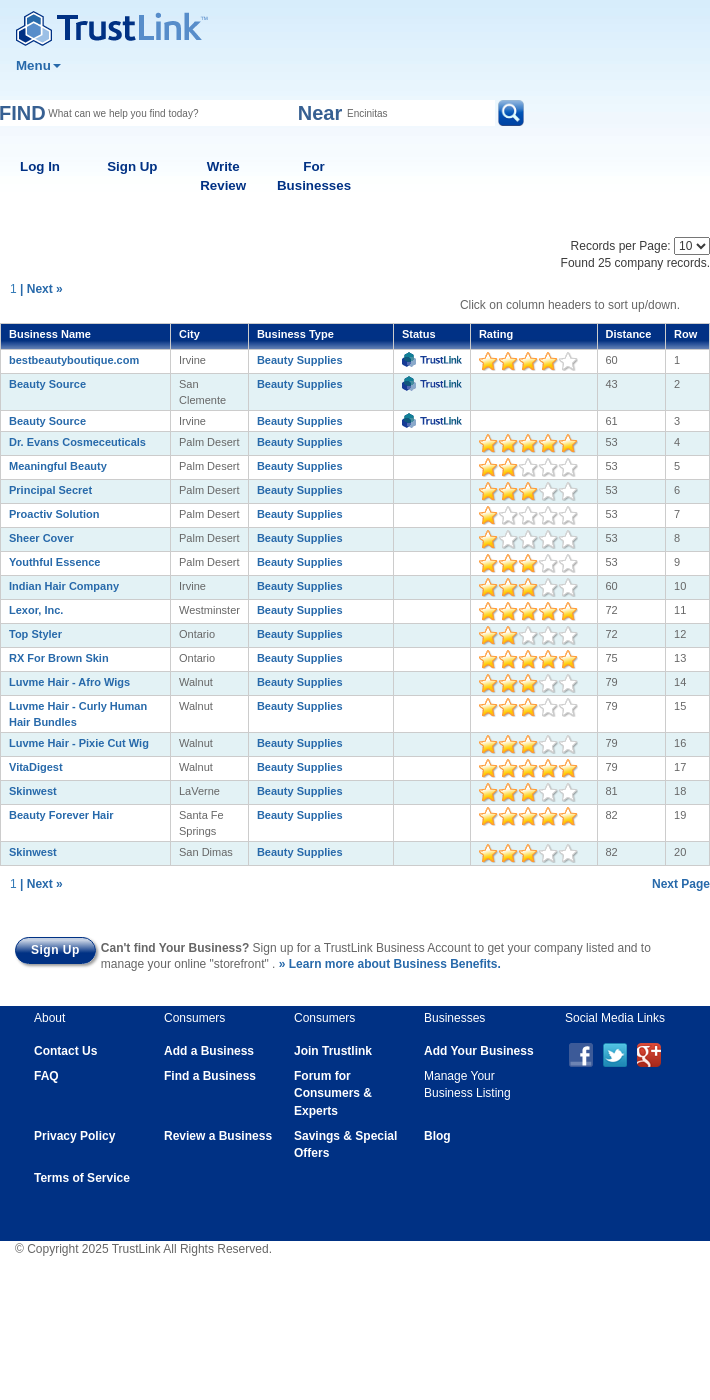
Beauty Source (47, 384)
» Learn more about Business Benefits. (390, 964)
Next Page (681, 884)
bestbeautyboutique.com (74, 360)
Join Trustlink (333, 1051)
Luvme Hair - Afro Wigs (69, 682)
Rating (496, 334)
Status (419, 334)
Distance (629, 334)
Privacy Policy (74, 1136)
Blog (437, 1136)
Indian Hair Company (64, 586)
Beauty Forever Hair (61, 815)
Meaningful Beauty (58, 466)
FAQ (46, 1076)
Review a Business (218, 1136)
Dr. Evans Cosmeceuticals (77, 442)
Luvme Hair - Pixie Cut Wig (79, 743)
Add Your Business (479, 1051)
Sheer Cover (41, 538)
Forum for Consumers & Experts (333, 1093)
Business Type (295, 334)
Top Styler (35, 634)
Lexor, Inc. (36, 610)
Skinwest (33, 791)
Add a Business (209, 1051)
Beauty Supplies (300, 360)
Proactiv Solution (54, 514)
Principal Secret (50, 490)
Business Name (50, 334)
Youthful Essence (54, 562)
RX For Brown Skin (59, 658)
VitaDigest (36, 767)
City (189, 334)
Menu (38, 65)
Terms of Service (82, 1178)
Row (685, 334)
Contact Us (65, 1051)
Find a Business (210, 1076)
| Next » (41, 289)
